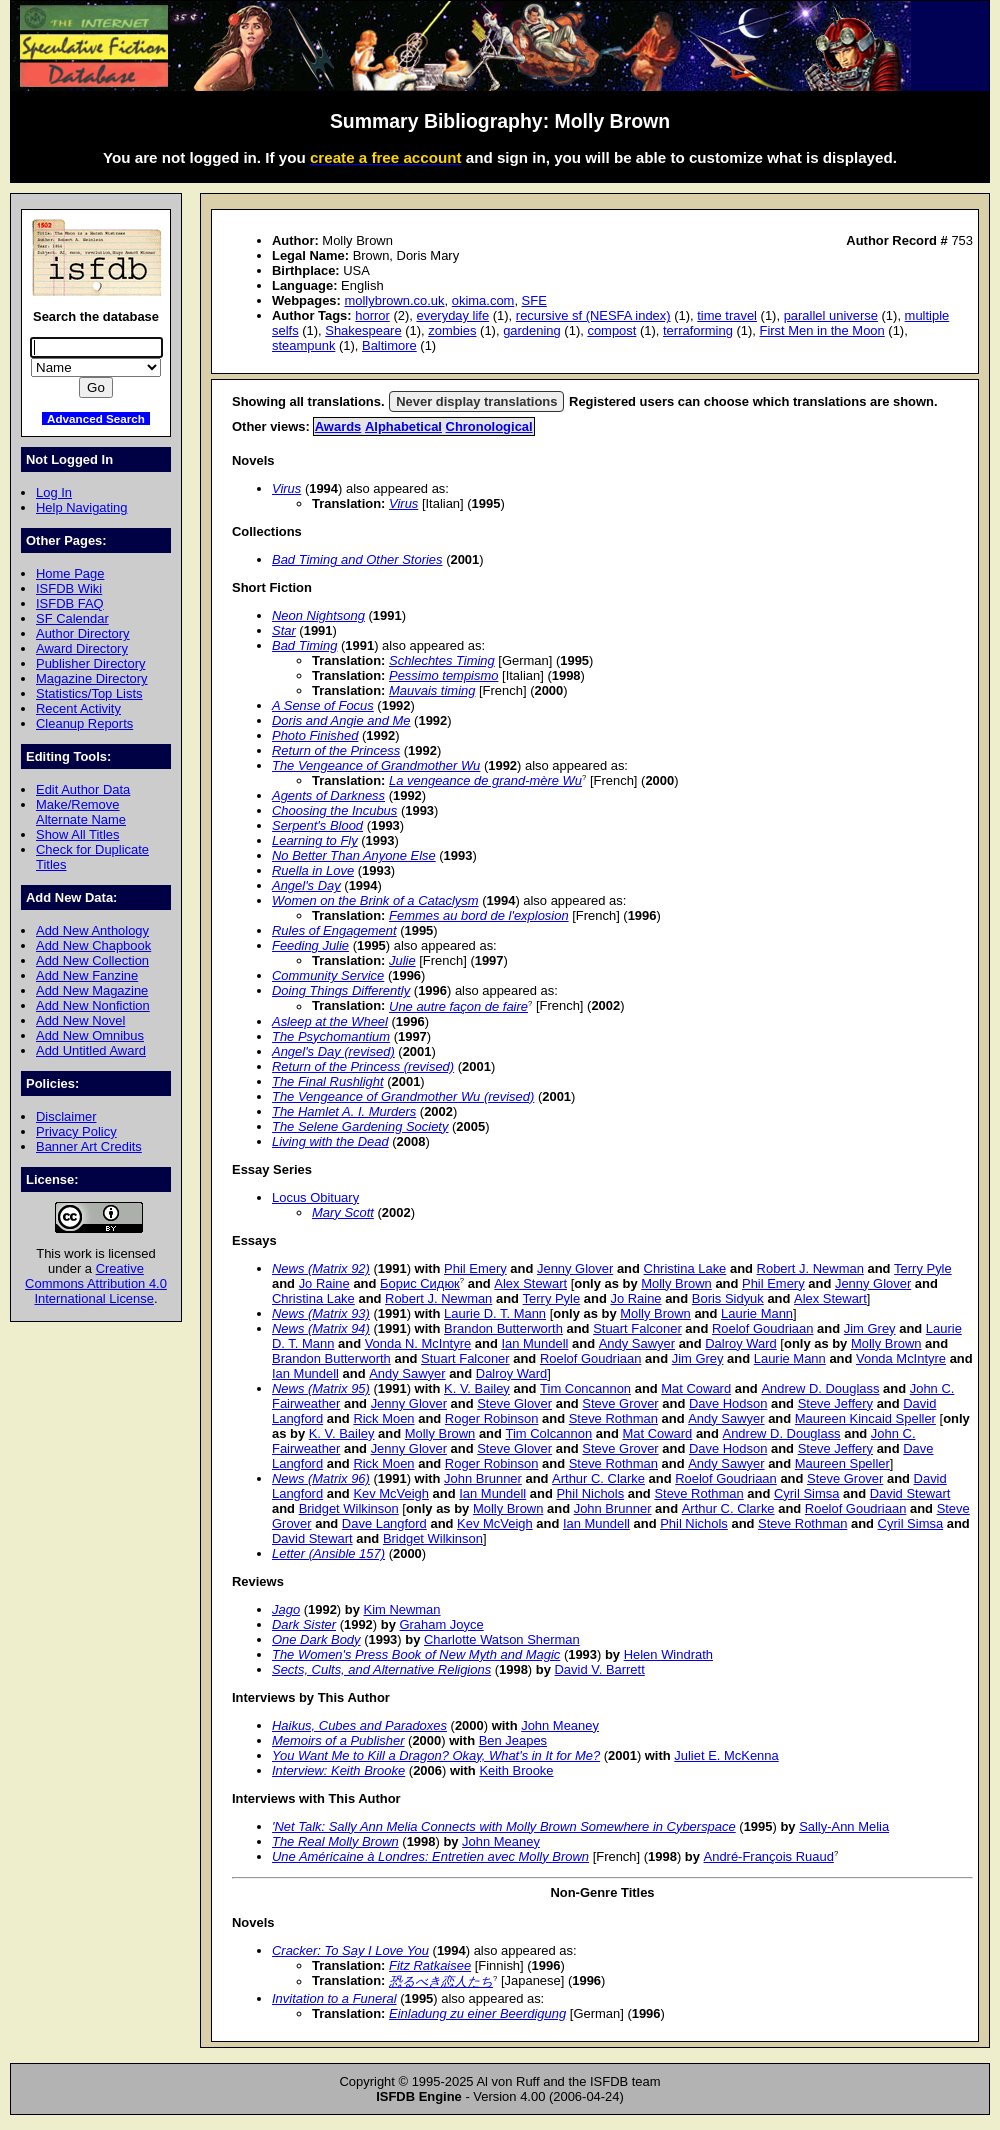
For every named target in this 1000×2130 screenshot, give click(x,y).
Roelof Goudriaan (763, 1328)
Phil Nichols (590, 1493)
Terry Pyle (923, 1268)
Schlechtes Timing (442, 660)
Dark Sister (304, 1624)
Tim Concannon (585, 1388)
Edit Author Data (83, 789)
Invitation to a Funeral (334, 1998)
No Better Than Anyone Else (354, 855)
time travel (727, 315)
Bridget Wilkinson (349, 1508)
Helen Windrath (668, 1654)
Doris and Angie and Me (341, 720)
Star (284, 630)
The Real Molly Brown (335, 1841)
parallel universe (831, 315)
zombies (452, 330)
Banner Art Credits (89, 1146)
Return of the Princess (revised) (363, 1066)
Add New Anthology (92, 930)
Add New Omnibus (90, 1035)
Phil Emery (475, 1268)
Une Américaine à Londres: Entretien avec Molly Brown (430, 1856)
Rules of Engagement (334, 930)
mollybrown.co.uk (394, 300)
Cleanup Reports (84, 723)
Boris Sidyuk (728, 1298)
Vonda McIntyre (901, 1358)
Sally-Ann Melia (844, 1826)
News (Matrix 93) (321, 1313)
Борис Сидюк (420, 1283)
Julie (402, 960)
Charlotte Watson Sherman (502, 1639)
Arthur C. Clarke (598, 1478)
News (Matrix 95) (321, 1388)
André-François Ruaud (769, 1856)
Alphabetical (403, 426)
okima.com (483, 300)
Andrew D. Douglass (820, 1388)
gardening (532, 330)
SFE (534, 300)
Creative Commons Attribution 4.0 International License (96, 1283)
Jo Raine (324, 1283)
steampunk (303, 345)
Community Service (328, 975)
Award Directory (82, 648)
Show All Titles (78, 834)
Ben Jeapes (513, 1740)
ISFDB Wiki (69, 588)
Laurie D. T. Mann (495, 1313)
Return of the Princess (336, 750)
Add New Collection (92, 960)
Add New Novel (80, 1020)
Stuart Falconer (637, 1328)
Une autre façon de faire (458, 1006)
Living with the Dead (330, 1141)
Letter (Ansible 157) (328, 1553)
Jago (286, 1609)
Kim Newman (402, 1609)
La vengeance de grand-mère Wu (485, 780)
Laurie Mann (757, 1313)
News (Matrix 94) (321, 1328)
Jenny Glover (575, 1268)
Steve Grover (620, 1403)
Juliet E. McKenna (726, 1755)
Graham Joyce (441, 1624)
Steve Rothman (613, 1418)
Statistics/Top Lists (89, 693)
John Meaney (560, 1725)
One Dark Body (316, 1639)
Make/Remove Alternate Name (81, 812)
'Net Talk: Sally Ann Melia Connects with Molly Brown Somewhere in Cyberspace (504, 1826)
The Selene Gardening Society (360, 1126)
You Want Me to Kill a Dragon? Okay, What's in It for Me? (436, 1755)
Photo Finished (315, 735)
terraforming (698, 330)
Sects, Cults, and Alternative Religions (381, 1669)
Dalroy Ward (741, 1343)
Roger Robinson (492, 1418)
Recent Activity (78, 708)
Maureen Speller (842, 1463)
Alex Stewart (530, 1283)
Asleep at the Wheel (330, 1021)
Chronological (489, 426)
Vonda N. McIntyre (418, 1343)
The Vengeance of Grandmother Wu (376, 765)
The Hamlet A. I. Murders (344, 1111)
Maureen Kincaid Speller (865, 1418)
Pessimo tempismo (443, 675)
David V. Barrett (600, 1669)
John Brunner (483, 1478)
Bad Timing (304, 645)
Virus (286, 488)
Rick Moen (383, 1418)
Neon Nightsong (318, 615)
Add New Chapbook (93, 945)
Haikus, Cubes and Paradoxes (359, 1725)
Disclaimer (66, 1116)
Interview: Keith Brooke (338, 1770)
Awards (338, 426)
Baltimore (389, 345)
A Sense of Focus (323, 705)
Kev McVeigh (391, 1493)
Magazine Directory (92, 678)
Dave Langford (384, 1523)
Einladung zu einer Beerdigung (477, 2013)
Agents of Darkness (328, 795)
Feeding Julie (310, 945)
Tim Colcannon (549, 1433)
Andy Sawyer (637, 1343)
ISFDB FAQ (70, 603)
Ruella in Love (313, 870)
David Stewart (910, 1493)
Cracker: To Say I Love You (350, 1950)
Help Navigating (81, 507)
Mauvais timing (432, 690)
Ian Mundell (534, 1343)
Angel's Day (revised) (333, 1051)
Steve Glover (514, 1403)
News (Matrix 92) (321, 1268)
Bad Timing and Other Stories (357, 559)
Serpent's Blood (317, 825)
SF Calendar (72, 618)
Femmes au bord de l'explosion (479, 915)
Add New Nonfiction (93, 1005)
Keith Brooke (516, 1770)
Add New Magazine (92, 990)
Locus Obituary (315, 1197)
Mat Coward (696, 1388)
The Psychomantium (331, 1036)
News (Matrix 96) (321, 1478)
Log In (54, 492)
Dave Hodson (728, 1403)
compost (611, 330)
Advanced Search (96, 418)
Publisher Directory (90, 663)
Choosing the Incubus (334, 810)
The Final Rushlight (328, 1081)
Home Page (70, 573)
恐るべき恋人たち (441, 1981)
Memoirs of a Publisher (338, 1740)
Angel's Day (306, 885)
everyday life (452, 315)
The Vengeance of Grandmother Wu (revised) (403, 1096)
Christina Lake (685, 1268)
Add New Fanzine (87, 975)
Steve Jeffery (835, 1403)
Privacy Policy (76, 1131)
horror (372, 315)
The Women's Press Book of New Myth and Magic (416, 1654)
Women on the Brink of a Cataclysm (375, 900)
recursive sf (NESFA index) (593, 315)
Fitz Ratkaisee (430, 1965)
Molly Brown (676, 1283)
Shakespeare (363, 330)
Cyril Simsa (807, 1493)
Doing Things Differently (341, 990)
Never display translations (476, 401)
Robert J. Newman (810, 1268)
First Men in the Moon (821, 330)
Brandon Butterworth (503, 1328)
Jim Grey (870, 1328)
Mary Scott (343, 1212)
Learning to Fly (315, 840)
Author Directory (83, 633)
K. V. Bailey (477, 1388)
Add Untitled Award (91, 1050)
